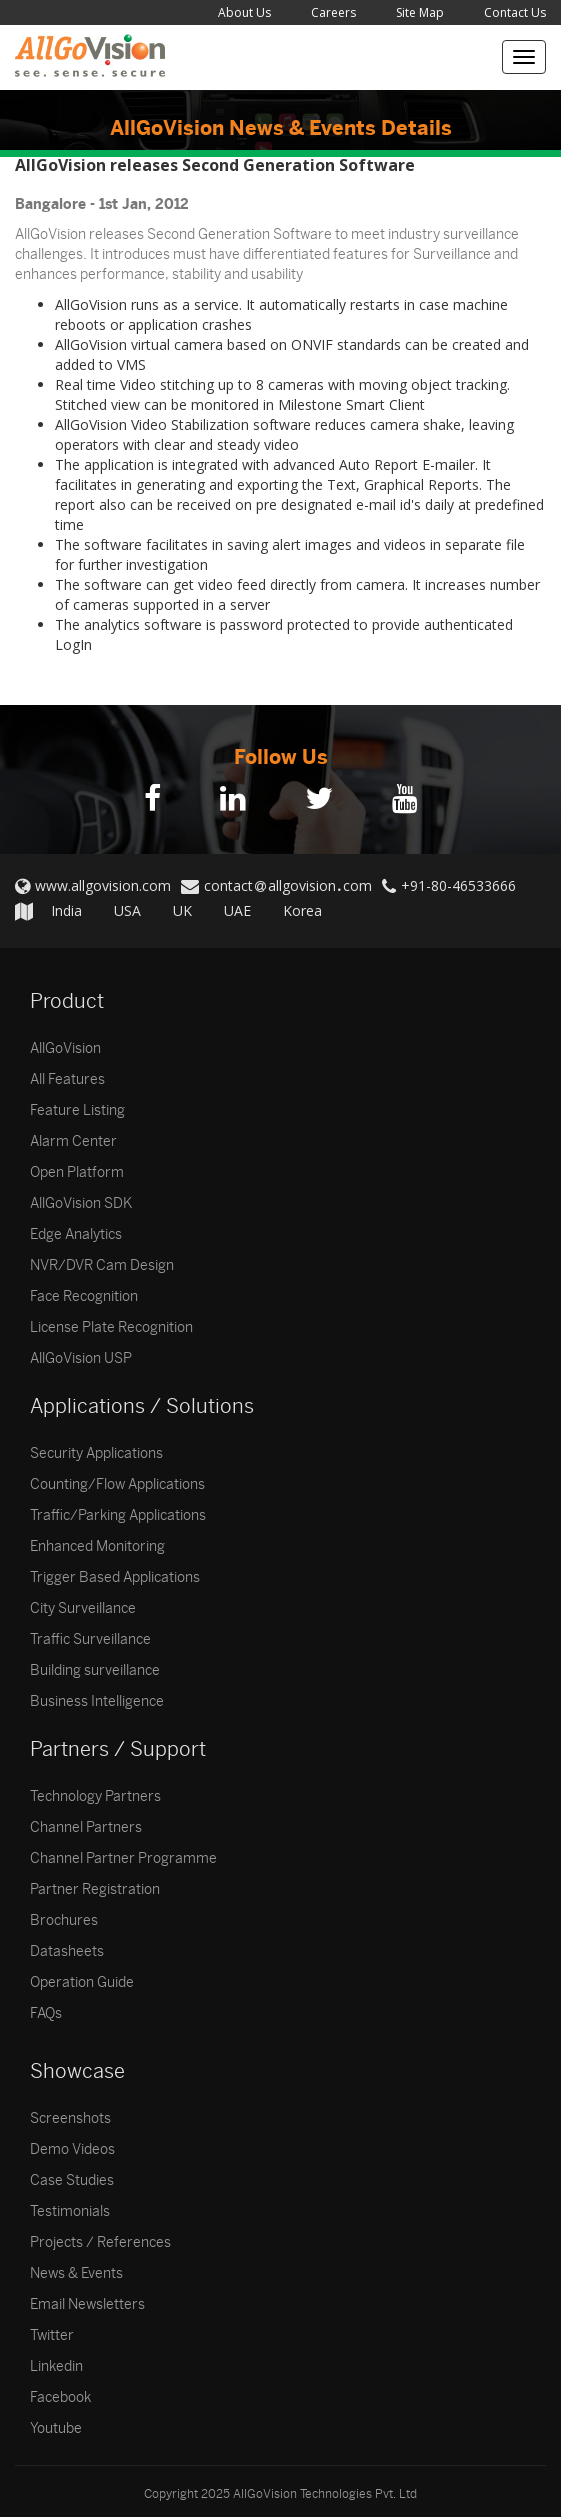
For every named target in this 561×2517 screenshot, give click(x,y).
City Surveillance (83, 1608)
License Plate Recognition (111, 1327)
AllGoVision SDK (81, 1203)
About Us (244, 12)
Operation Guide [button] (82, 1982)
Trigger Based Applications (115, 1577)
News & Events (76, 2273)
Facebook (60, 2397)
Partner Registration (95, 1889)
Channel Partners (86, 1827)
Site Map (420, 12)
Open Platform (77, 1172)
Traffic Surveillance (90, 1639)
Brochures (64, 1920)
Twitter (52, 2335)
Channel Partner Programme (123, 1858)
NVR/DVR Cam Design (102, 1265)
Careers (333, 12)
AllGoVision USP (81, 1358)
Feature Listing (77, 1110)
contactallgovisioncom (288, 885)
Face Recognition (84, 1296)
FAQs (46, 2013)
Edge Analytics (76, 1234)
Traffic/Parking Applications (118, 1515)
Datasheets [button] (67, 1951)
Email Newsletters (87, 2304)
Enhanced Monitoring (97, 1546)
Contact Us (515, 12)
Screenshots (70, 2118)
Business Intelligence (97, 1701)
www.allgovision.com (103, 885)
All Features (67, 1079)
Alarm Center (73, 1141)
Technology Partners (95, 1796)
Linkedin (56, 2366)
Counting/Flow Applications (117, 1484)
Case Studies (72, 2180)
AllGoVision (65, 1048)
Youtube (56, 2428)
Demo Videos (72, 2149)
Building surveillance (95, 1670)
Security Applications (96, 1453)
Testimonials (70, 2211)
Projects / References (100, 2242)
